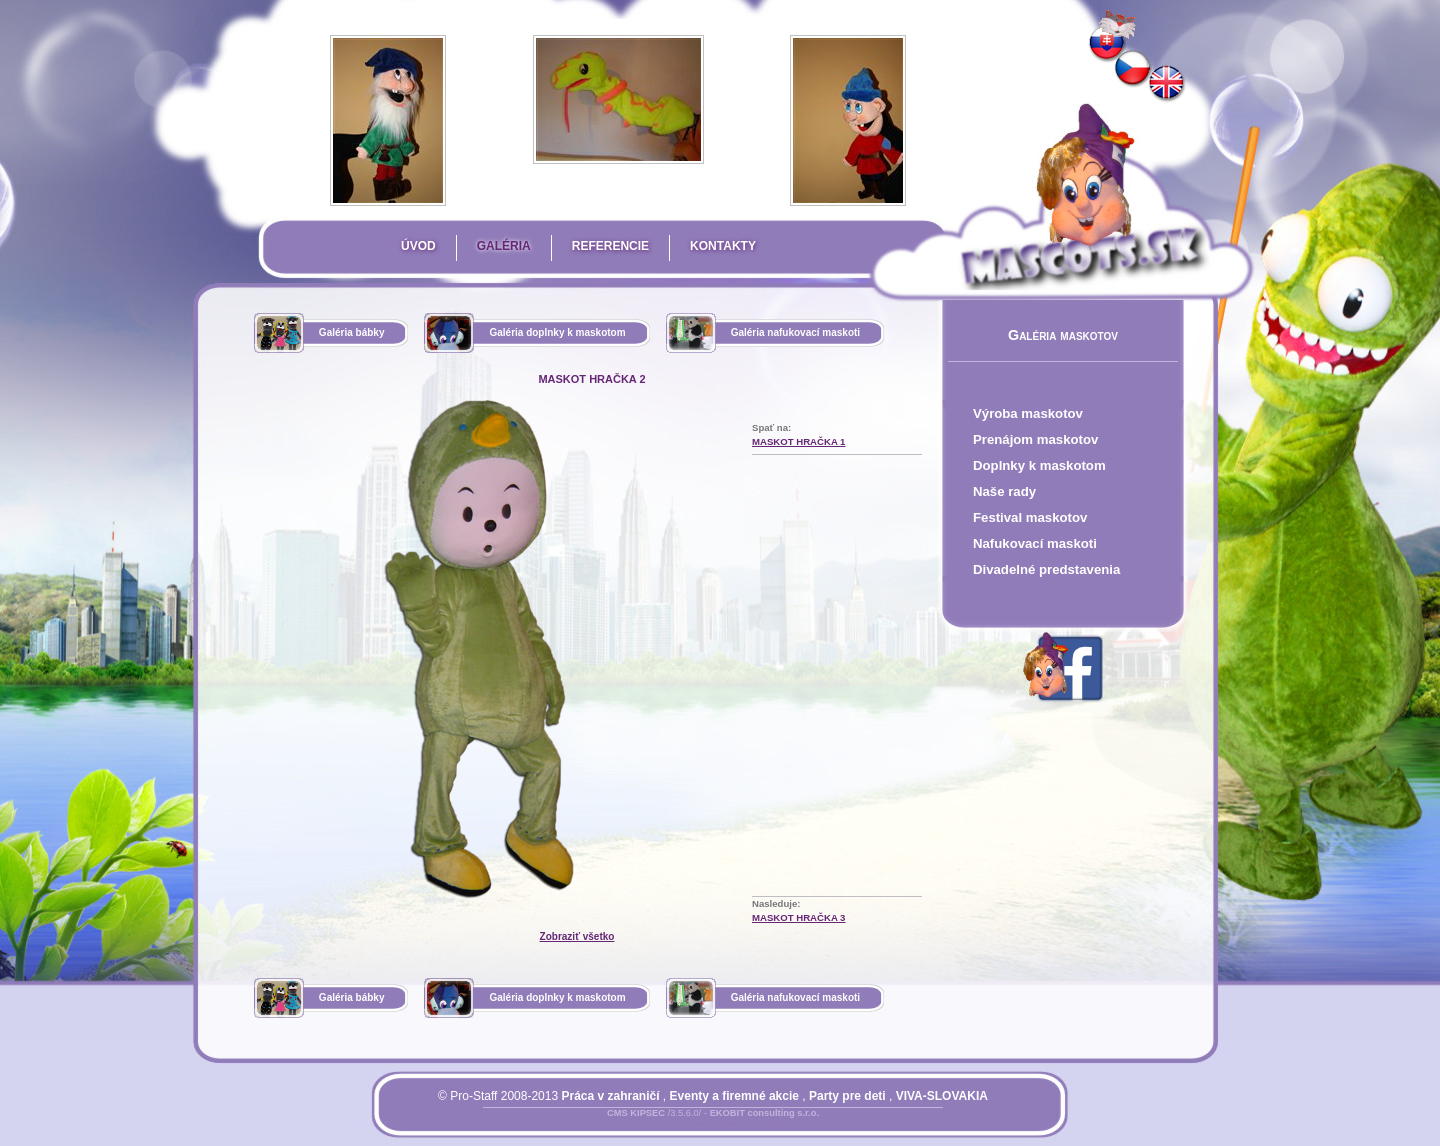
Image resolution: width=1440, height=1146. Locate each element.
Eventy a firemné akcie (734, 1096)
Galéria (504, 246)
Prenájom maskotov (1035, 439)
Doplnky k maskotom (1039, 465)
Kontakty (723, 246)
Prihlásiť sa (673, 1125)
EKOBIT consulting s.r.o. (764, 1113)
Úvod (418, 246)
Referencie (610, 246)
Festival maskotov (1030, 517)
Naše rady (1004, 491)
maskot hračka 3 (798, 917)
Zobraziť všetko (577, 936)
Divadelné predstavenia (1046, 569)
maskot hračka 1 (798, 441)
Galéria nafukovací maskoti (796, 332)
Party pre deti (847, 1096)
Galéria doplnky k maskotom (557, 332)
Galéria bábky (352, 332)
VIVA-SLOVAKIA (942, 1096)
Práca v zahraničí (610, 1096)
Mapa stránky (747, 1125)
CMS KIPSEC (636, 1113)
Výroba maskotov (1028, 413)
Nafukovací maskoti (1035, 543)
